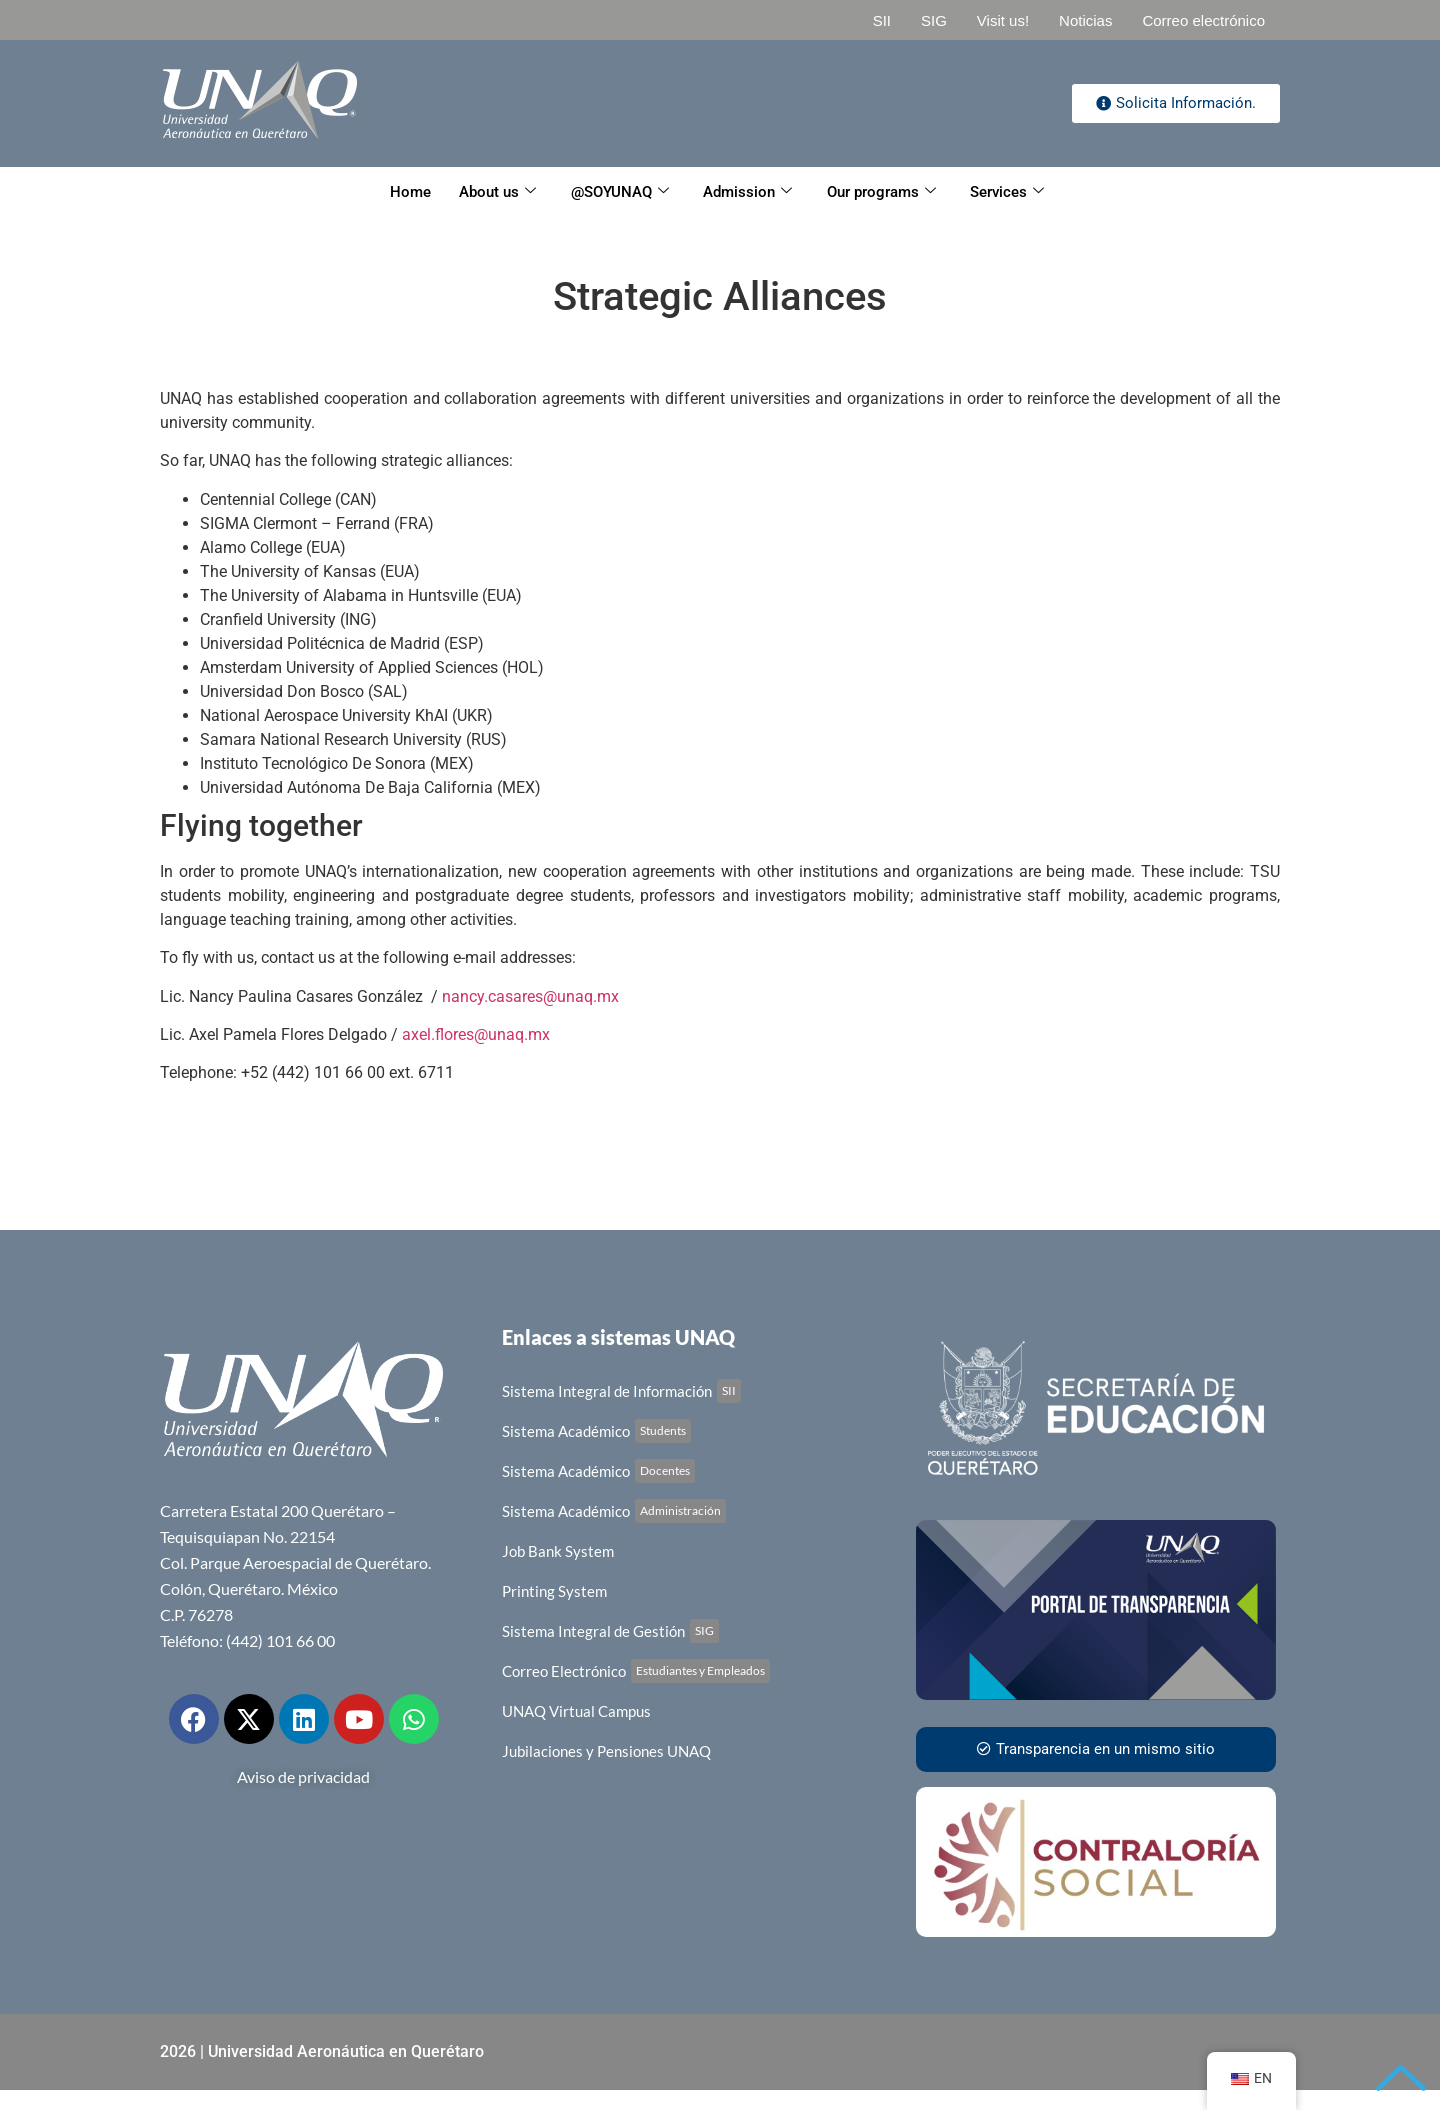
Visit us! (1003, 20)
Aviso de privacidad (303, 1776)
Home (406, 192)
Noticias (1085, 20)
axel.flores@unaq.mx (476, 1034)
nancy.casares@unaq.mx (528, 996)
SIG (934, 20)
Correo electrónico (1203, 20)
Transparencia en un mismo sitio (1096, 1749)
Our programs (883, 192)
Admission (748, 192)
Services (1011, 192)
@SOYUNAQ (619, 192)
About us (495, 192)
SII (882, 20)
